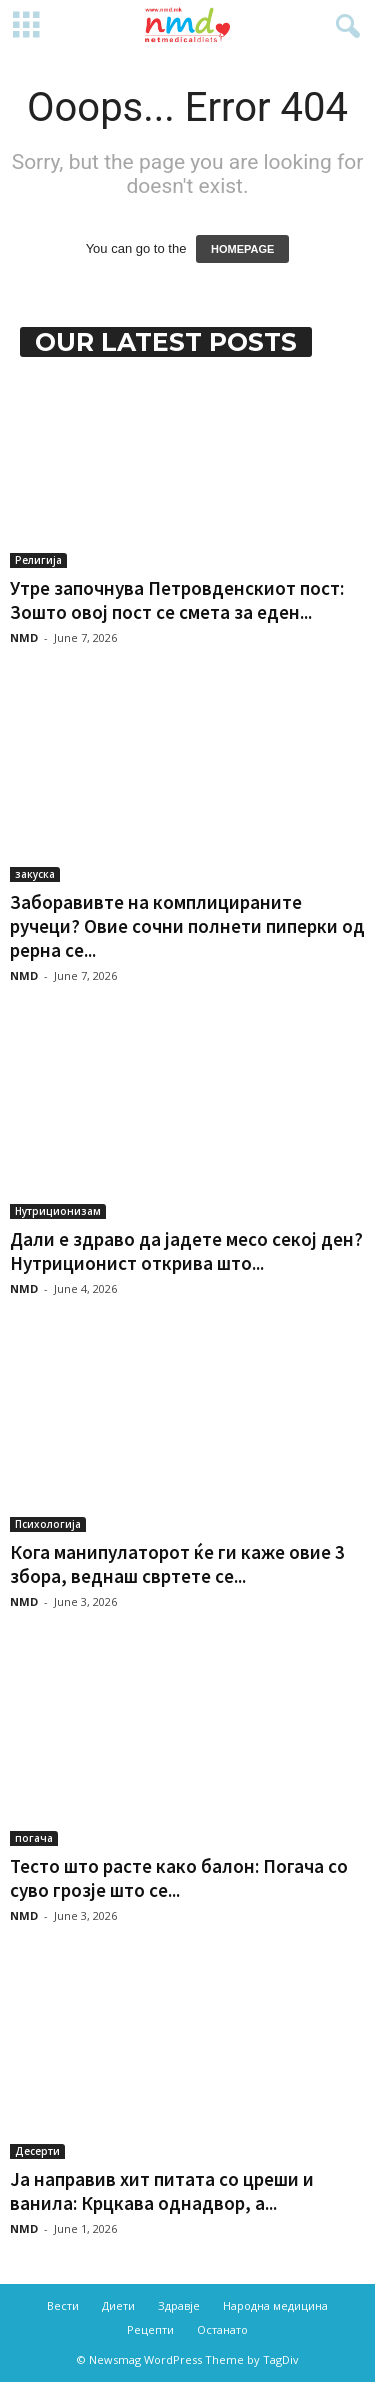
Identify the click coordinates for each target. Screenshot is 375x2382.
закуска (35, 874)
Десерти (37, 2151)
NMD (24, 637)
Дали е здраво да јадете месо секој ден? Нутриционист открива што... (186, 1251)
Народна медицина (275, 2305)
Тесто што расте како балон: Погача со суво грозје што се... (179, 1878)
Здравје (179, 2305)
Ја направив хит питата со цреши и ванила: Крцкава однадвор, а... (162, 2191)
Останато (222, 2329)
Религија (38, 560)
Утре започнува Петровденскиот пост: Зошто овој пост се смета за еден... (177, 600)
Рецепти (150, 2329)
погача (34, 1838)
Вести (63, 2305)
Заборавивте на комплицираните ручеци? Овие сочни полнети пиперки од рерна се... (187, 926)
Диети (118, 2305)
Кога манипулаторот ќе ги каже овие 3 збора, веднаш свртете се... (177, 1564)
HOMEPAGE (242, 249)
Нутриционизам (58, 1211)
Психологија (48, 1524)
